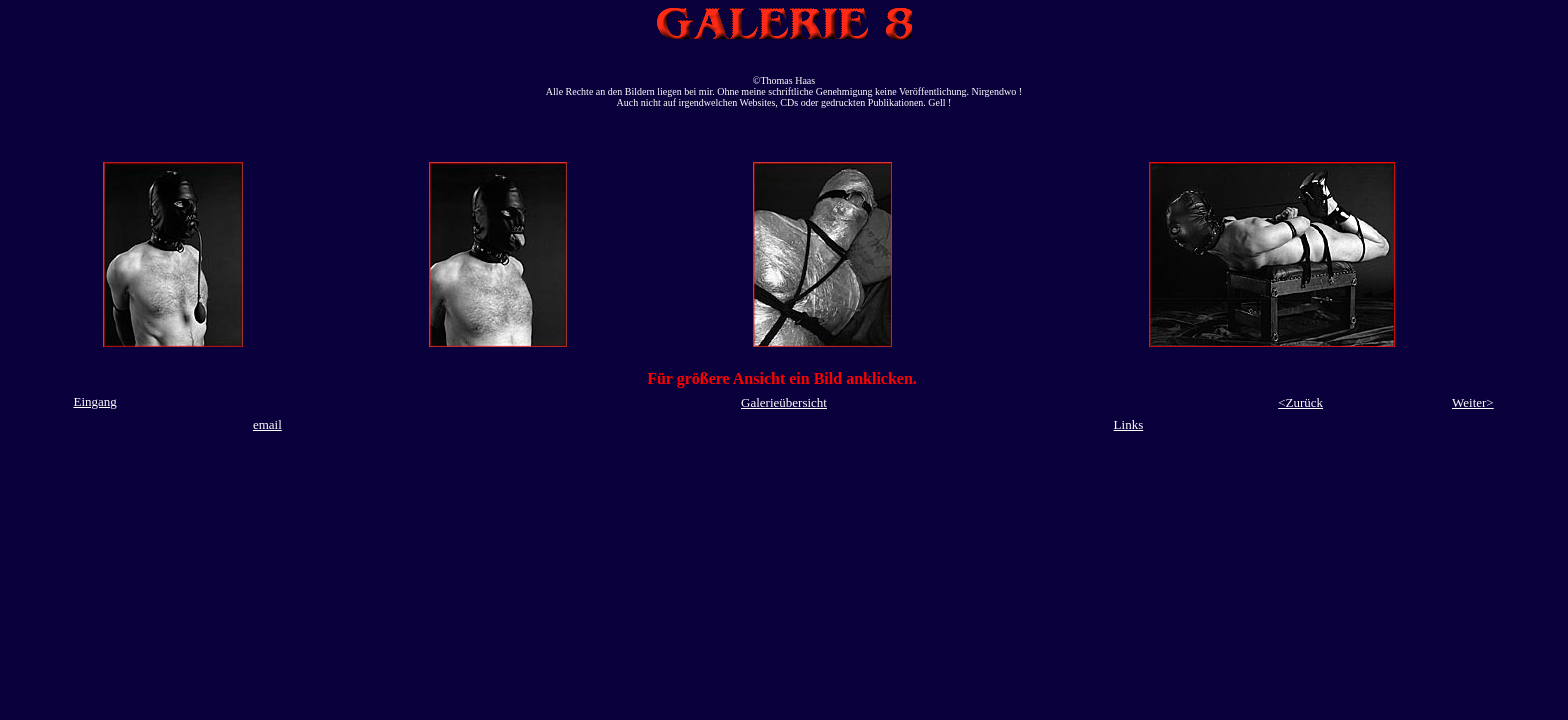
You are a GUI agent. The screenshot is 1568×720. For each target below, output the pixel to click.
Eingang (94, 401)
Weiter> (1473, 402)
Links (1129, 424)
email (267, 424)
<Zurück (1300, 402)
